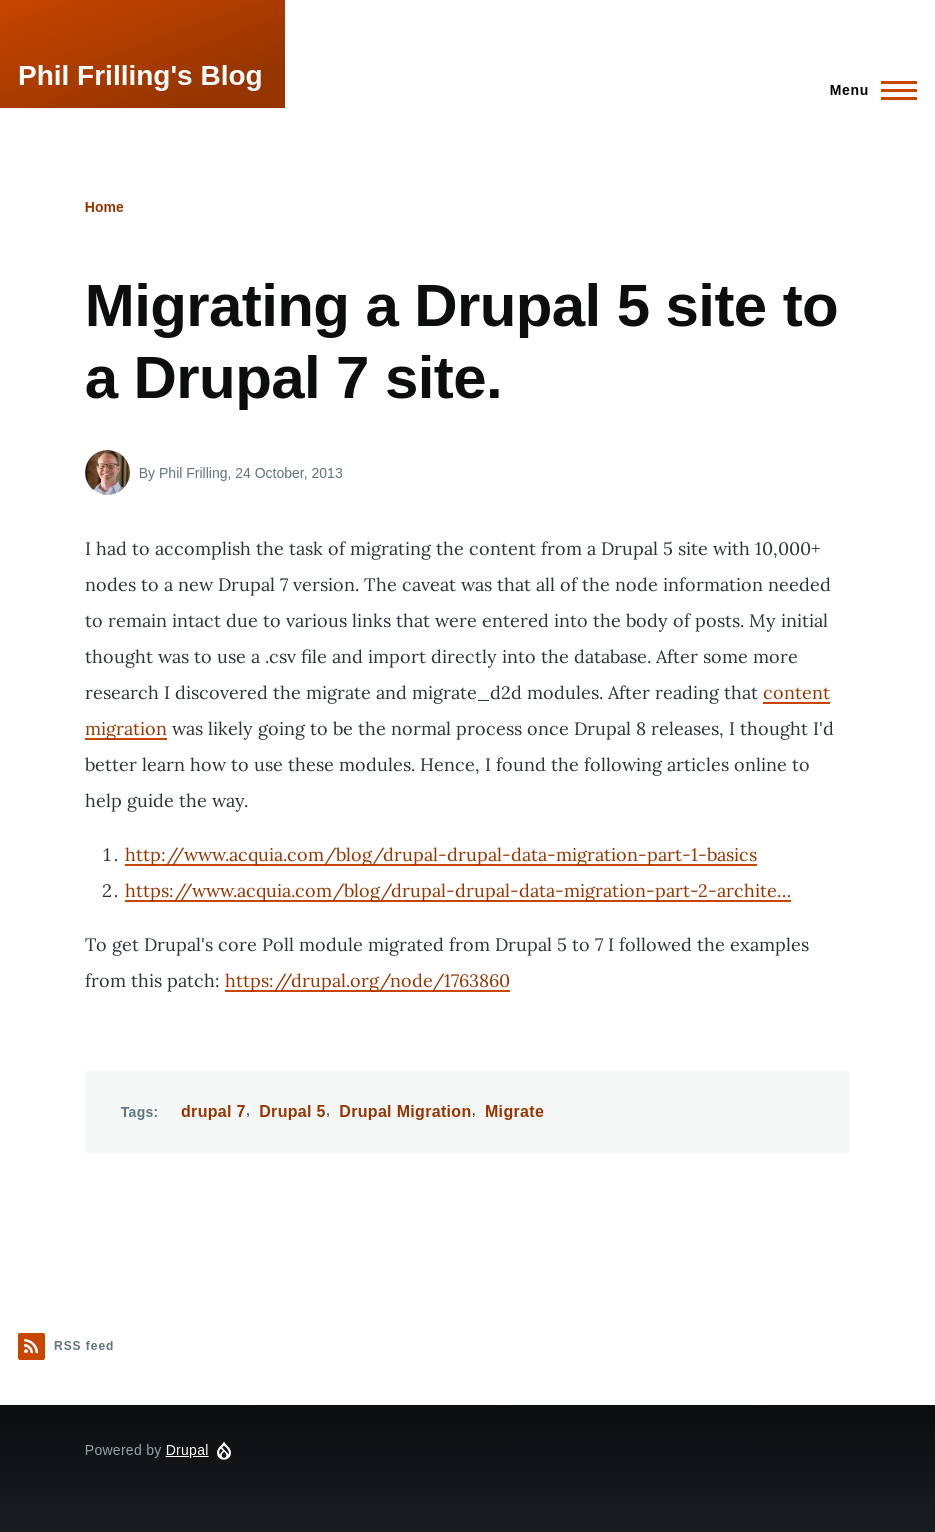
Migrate (514, 1111)
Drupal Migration (405, 1111)
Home (104, 207)
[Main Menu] (867, 90)
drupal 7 (213, 1111)
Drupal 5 (292, 1111)
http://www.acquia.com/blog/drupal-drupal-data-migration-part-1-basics (441, 854)
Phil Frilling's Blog (140, 75)
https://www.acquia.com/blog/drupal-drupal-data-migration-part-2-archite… (458, 890)
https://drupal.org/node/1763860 (367, 980)
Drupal (187, 1450)
